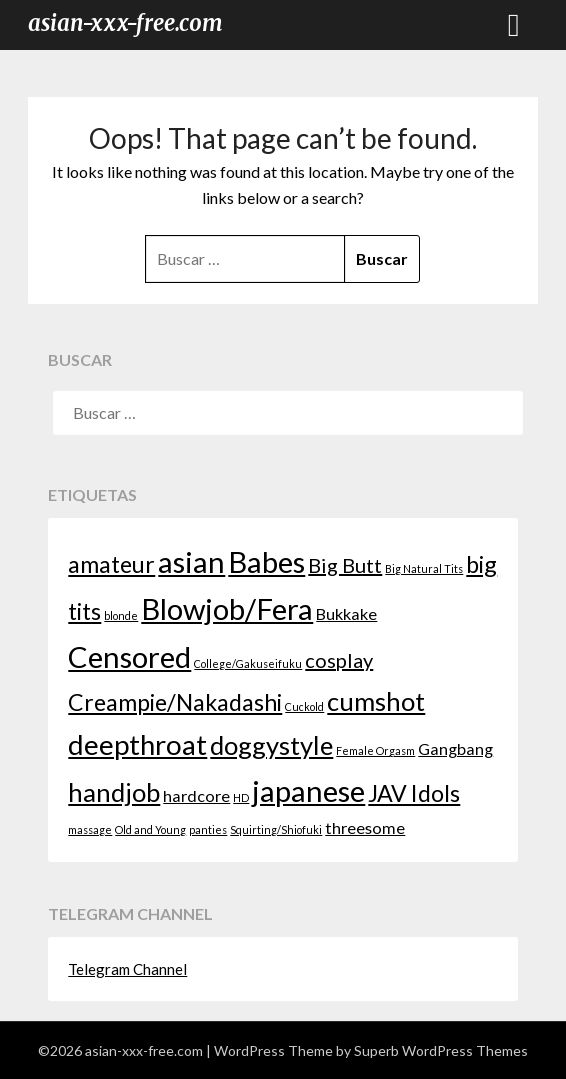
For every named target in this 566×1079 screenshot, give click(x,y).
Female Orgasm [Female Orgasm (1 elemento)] (375, 750)
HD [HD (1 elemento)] (241, 797)
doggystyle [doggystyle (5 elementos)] (271, 745)
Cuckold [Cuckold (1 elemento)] (304, 706)
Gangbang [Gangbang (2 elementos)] (455, 748)
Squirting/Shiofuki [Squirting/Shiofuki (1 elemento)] (276, 829)
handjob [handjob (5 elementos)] (114, 792)
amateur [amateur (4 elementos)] (111, 564)
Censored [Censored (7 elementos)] (129, 656)
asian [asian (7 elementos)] (191, 561)
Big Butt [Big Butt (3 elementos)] (345, 565)
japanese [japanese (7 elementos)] (308, 790)
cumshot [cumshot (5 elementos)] (376, 701)
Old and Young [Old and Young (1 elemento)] (150, 829)
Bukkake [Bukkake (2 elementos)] (346, 613)
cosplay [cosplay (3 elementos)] (339, 660)
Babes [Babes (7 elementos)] (266, 561)
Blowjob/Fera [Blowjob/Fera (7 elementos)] (227, 608)
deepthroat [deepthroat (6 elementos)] (137, 744)
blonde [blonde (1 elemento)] (121, 615)
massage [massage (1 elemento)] (90, 829)
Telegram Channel (127, 969)
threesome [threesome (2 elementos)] (365, 827)
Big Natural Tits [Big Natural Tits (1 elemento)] (424, 568)
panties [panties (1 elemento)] (208, 829)
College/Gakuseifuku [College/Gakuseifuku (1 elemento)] (248, 663)
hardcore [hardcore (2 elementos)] (196, 795)
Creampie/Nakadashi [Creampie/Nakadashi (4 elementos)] (175, 702)
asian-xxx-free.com (125, 23)
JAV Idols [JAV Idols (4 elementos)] (414, 793)
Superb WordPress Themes (441, 1050)
